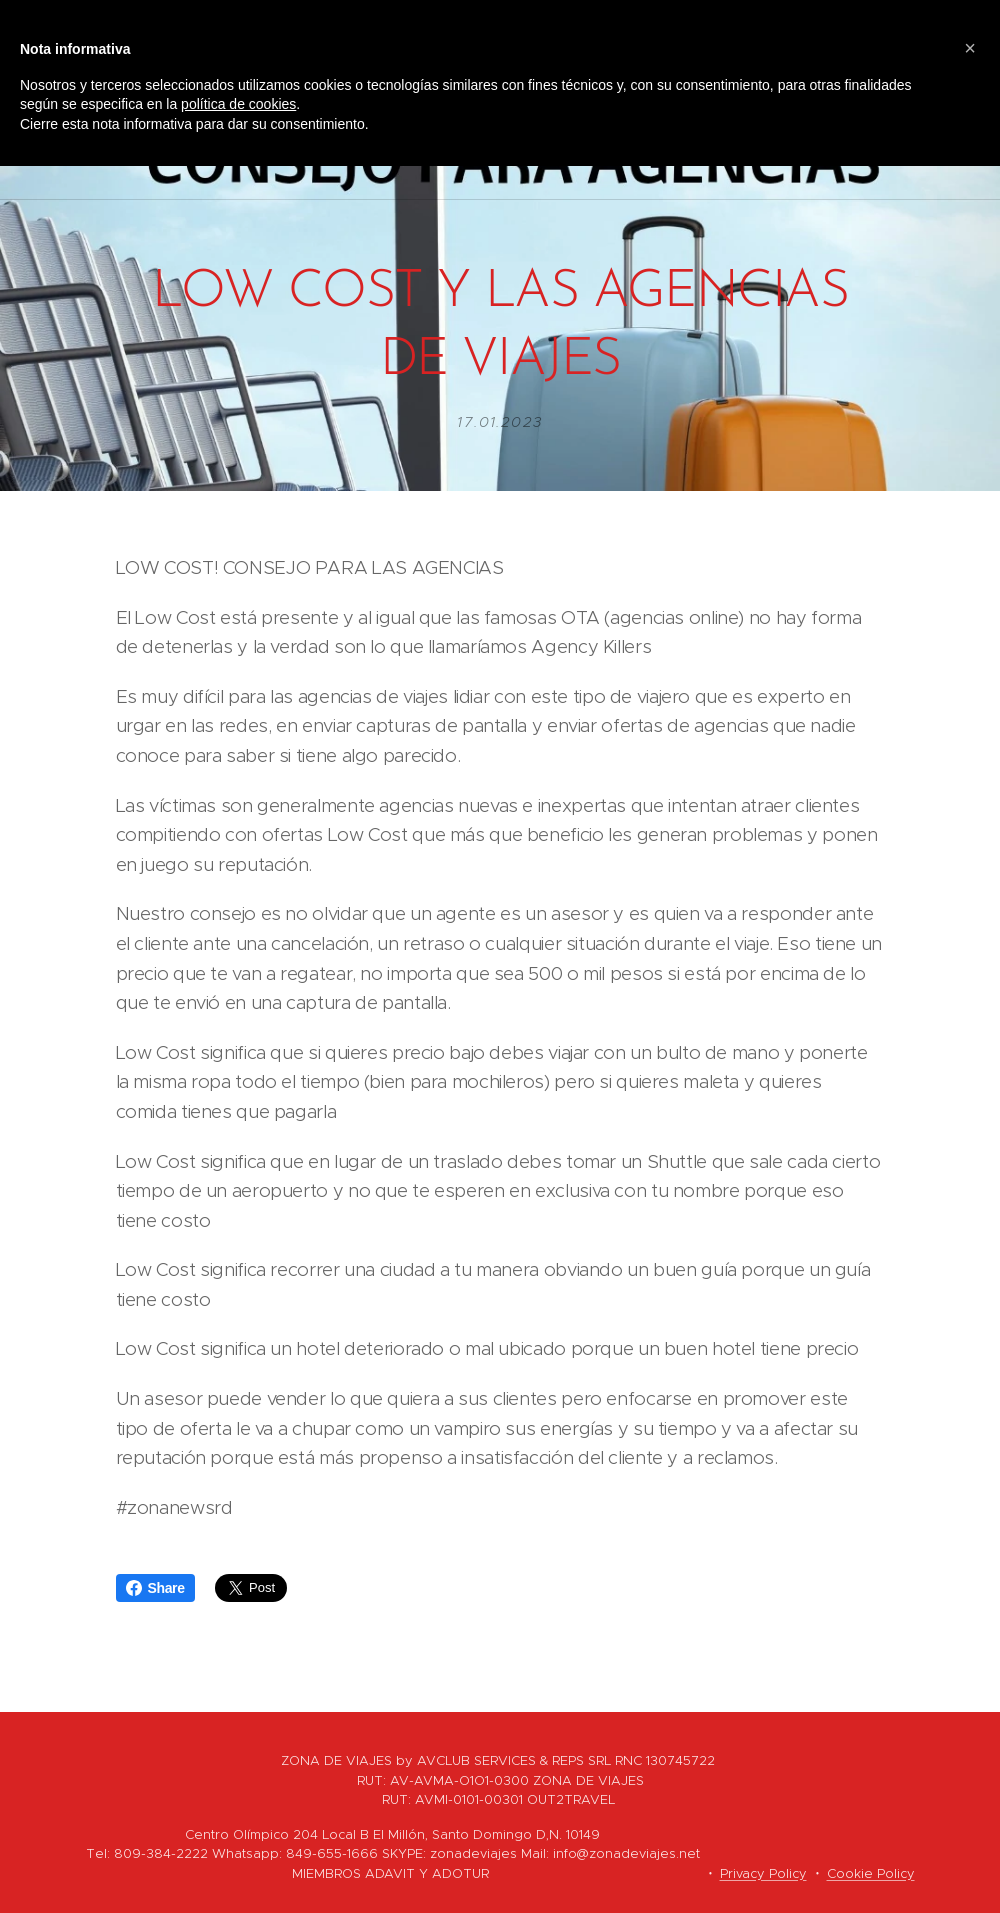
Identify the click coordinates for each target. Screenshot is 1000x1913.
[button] (970, 48)
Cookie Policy (871, 1873)
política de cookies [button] (238, 104)
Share (155, 1588)
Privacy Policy (763, 1873)
